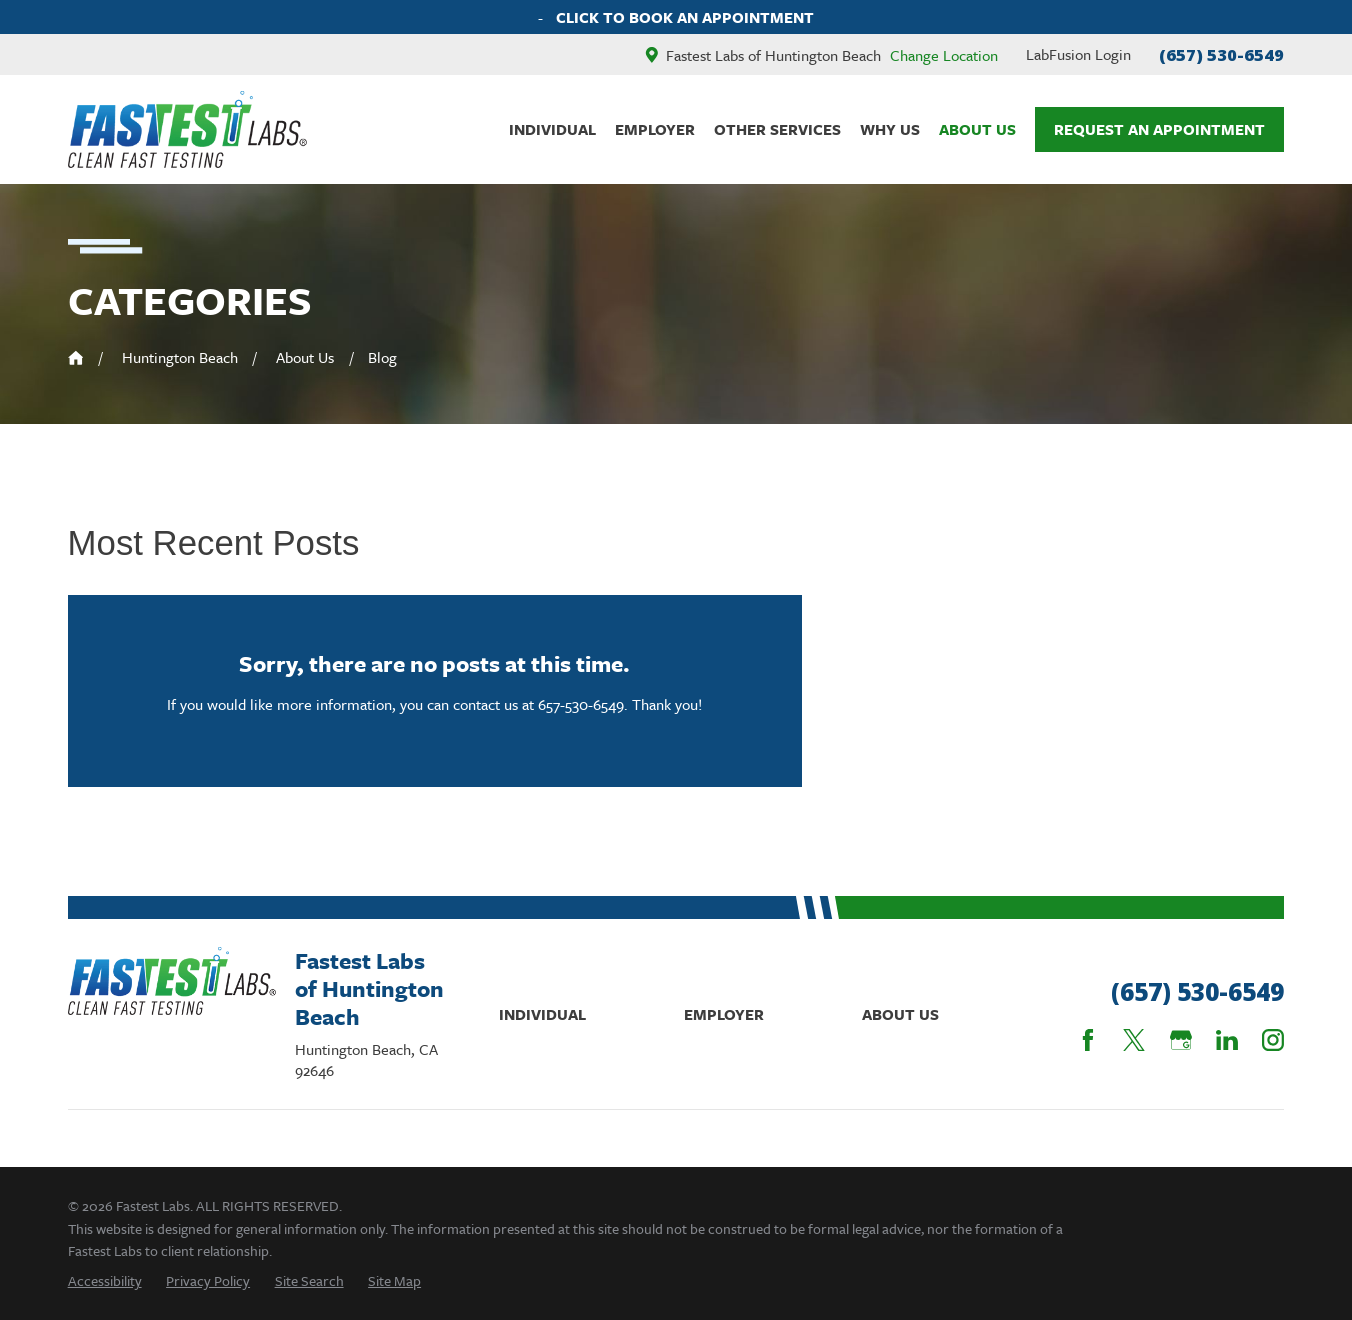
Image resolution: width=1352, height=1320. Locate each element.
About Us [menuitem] (977, 129)
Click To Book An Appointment (685, 17)
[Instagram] (1273, 1040)
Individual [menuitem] (552, 129)
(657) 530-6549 (1221, 54)
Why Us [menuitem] (890, 129)
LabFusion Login (1078, 54)
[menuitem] (105, 1280)
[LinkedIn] (1227, 1040)
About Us (900, 1014)
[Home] (188, 130)
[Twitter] (1134, 1040)
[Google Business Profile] (1181, 1040)
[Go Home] (76, 358)
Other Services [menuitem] (777, 129)
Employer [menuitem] (655, 129)
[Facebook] (1088, 1040)
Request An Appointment (1159, 129)
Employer (724, 1014)
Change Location (944, 55)
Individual (542, 1014)
